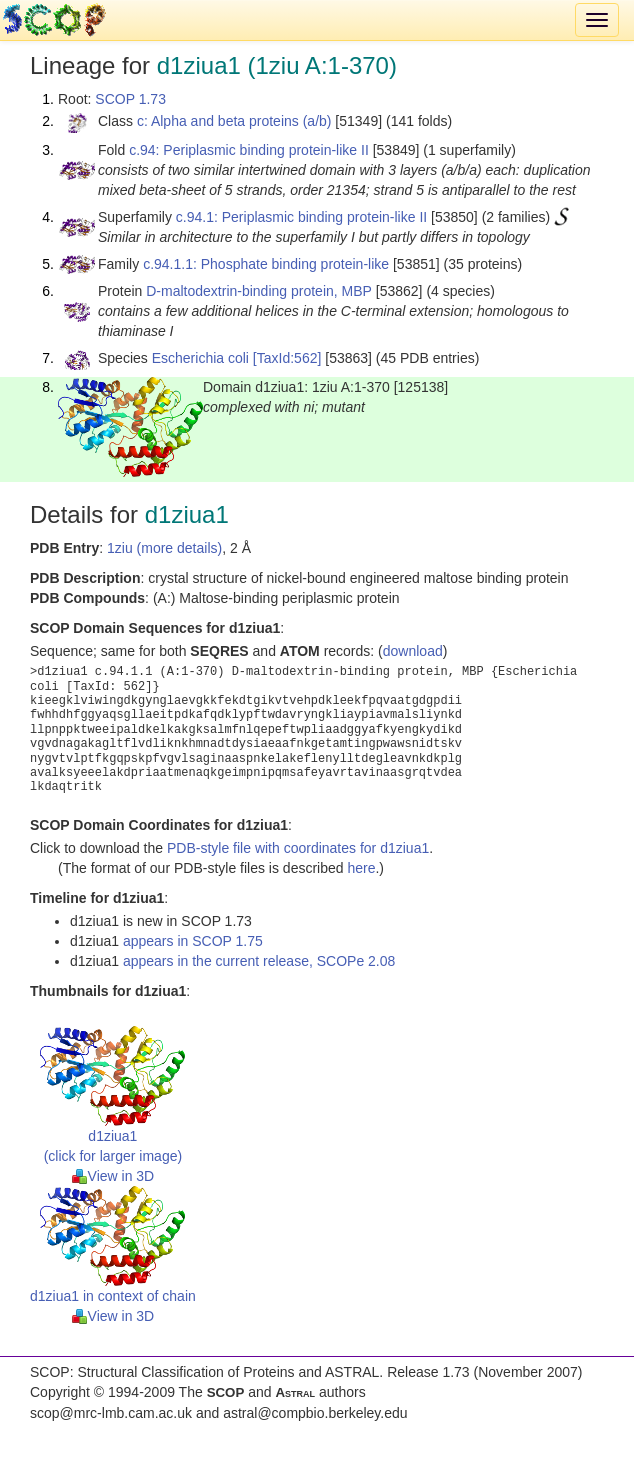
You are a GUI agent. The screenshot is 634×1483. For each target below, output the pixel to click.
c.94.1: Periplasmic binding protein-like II (301, 217)
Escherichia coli (200, 358)
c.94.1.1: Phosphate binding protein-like (266, 264)
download (413, 651)
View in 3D (113, 1176)
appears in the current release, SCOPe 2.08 (259, 961)
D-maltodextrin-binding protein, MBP (259, 291)
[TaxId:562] (287, 358)
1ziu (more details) (164, 548)
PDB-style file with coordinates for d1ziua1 (298, 848)
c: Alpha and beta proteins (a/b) (234, 121)
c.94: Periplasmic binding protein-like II (249, 150)
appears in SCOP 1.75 (193, 941)
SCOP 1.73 (130, 99)
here (361, 868)
